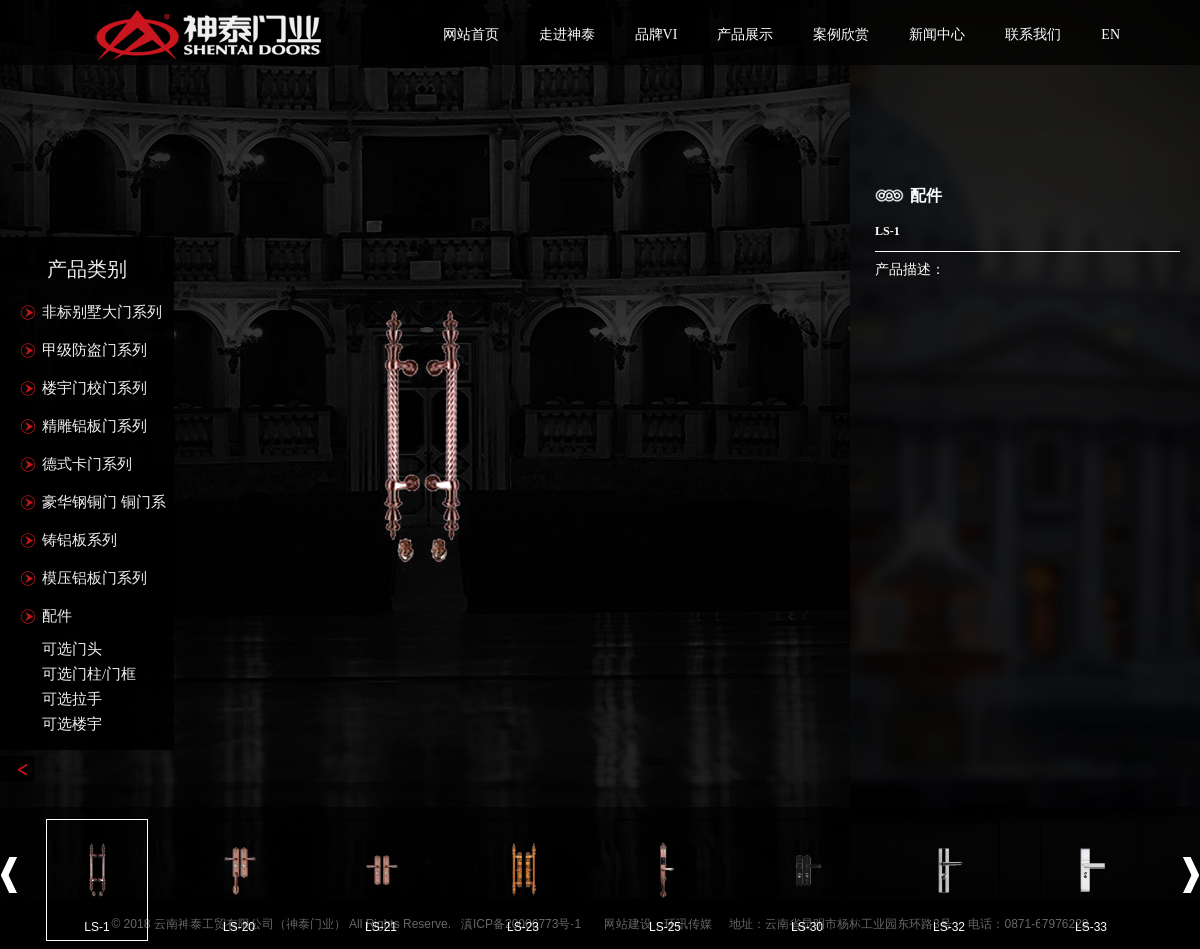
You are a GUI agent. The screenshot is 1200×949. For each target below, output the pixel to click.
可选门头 (72, 649)
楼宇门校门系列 (94, 388)
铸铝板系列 (79, 540)
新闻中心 (937, 34)
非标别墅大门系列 (102, 312)
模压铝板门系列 (94, 578)
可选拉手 (72, 699)
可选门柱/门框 (89, 674)
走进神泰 (567, 34)
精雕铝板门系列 (94, 426)
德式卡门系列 (87, 464)
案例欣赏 (841, 34)
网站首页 (471, 34)
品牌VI (656, 34)
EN (1110, 34)
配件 (57, 616)
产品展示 (745, 34)
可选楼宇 (72, 724)
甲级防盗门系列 (94, 350)
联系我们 (1033, 34)
